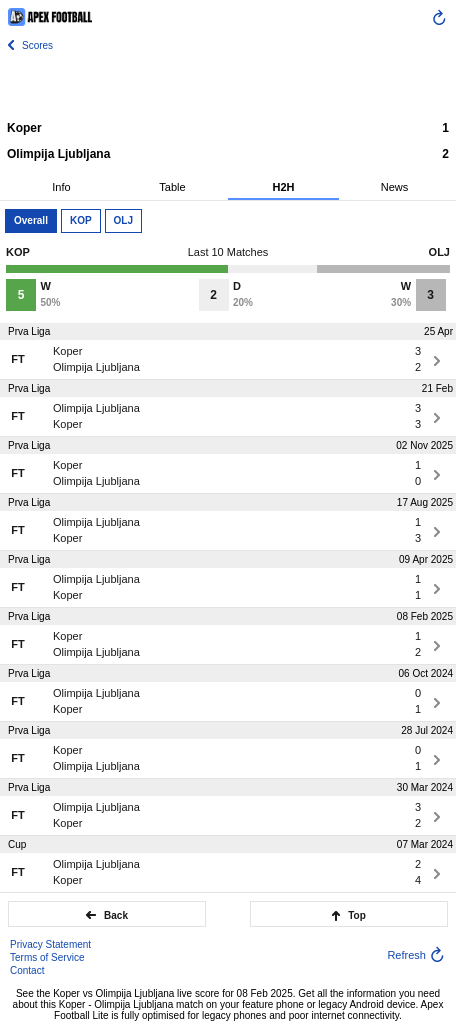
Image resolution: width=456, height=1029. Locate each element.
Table (172, 187)
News (395, 187)
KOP (81, 220)
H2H (283, 187)
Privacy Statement (50, 944)
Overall (31, 220)
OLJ (123, 220)
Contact (27, 970)
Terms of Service (47, 957)
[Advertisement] (228, 85)
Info (61, 187)
